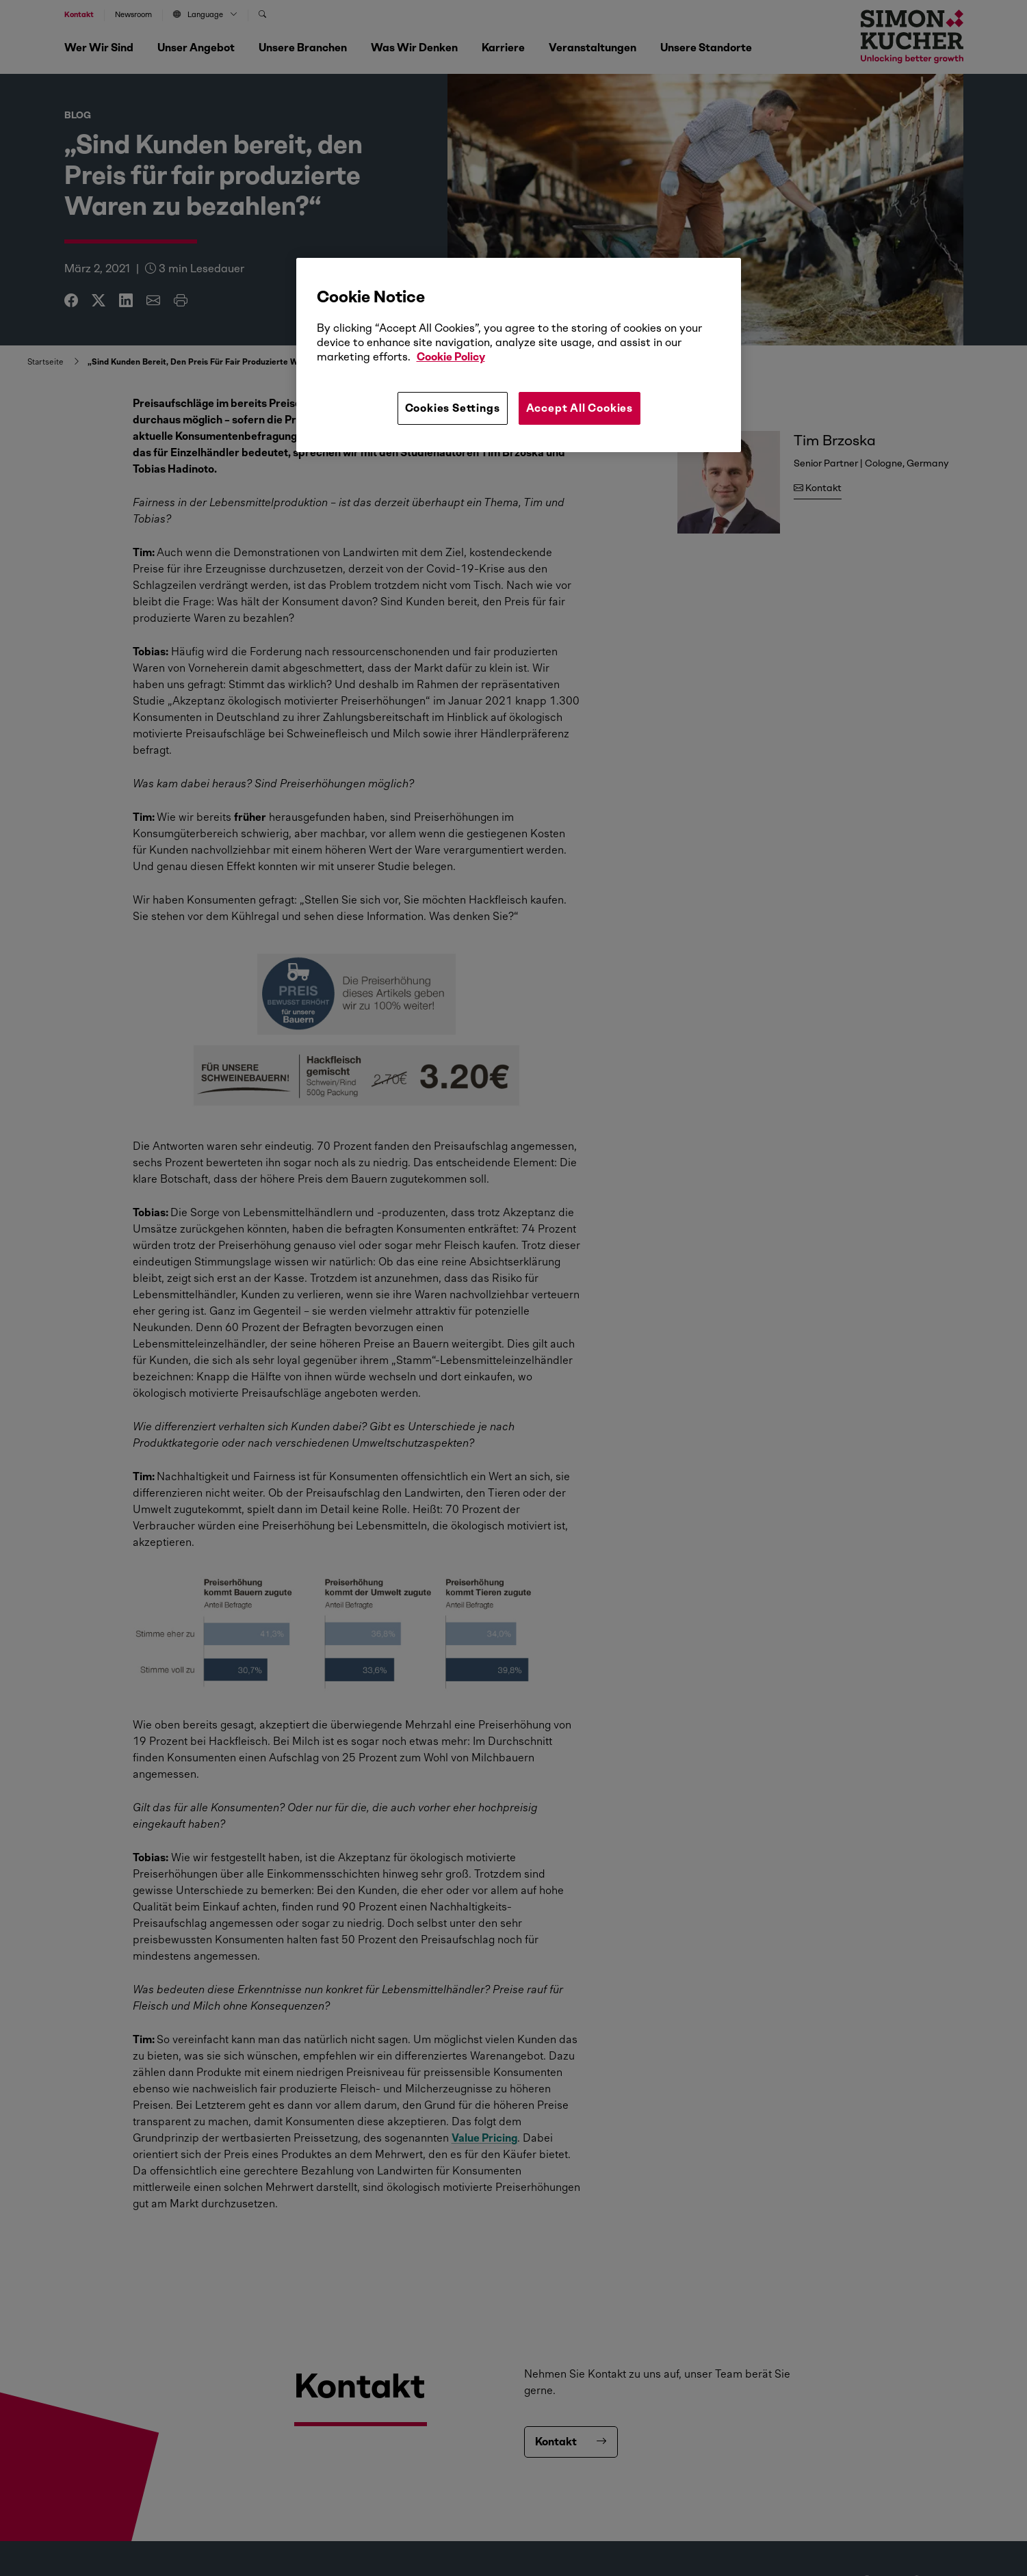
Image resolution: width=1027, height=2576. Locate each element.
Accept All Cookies (579, 408)
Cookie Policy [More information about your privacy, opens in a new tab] (451, 356)
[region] (518, 355)
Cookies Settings (452, 408)
